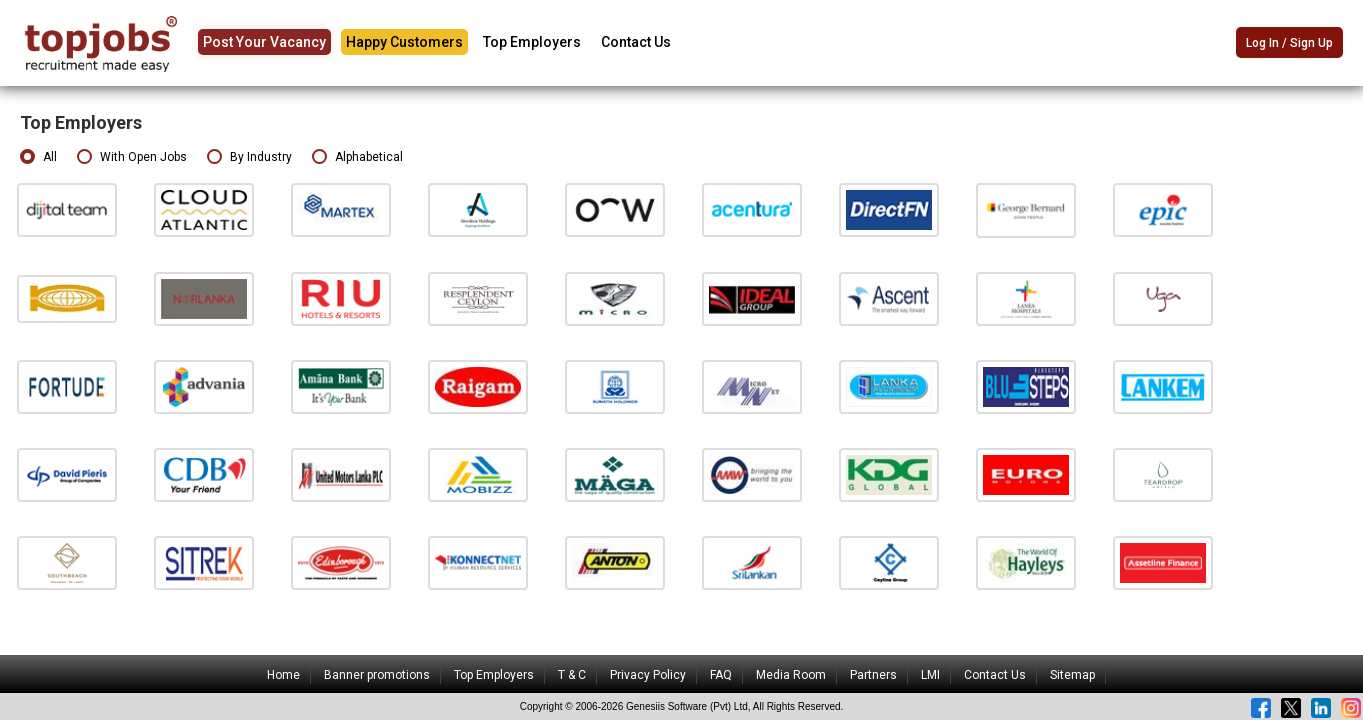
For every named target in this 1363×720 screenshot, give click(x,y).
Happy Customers (404, 42)
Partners (873, 675)
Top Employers (532, 42)
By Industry (249, 157)
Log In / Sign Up (1289, 44)
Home (283, 675)
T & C (572, 675)
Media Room (791, 675)
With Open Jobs (132, 157)
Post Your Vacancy (264, 42)
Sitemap (1072, 675)
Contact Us (636, 42)
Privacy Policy (648, 675)
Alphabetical (357, 157)
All (38, 157)
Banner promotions (377, 675)
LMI (930, 675)
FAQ (721, 675)
